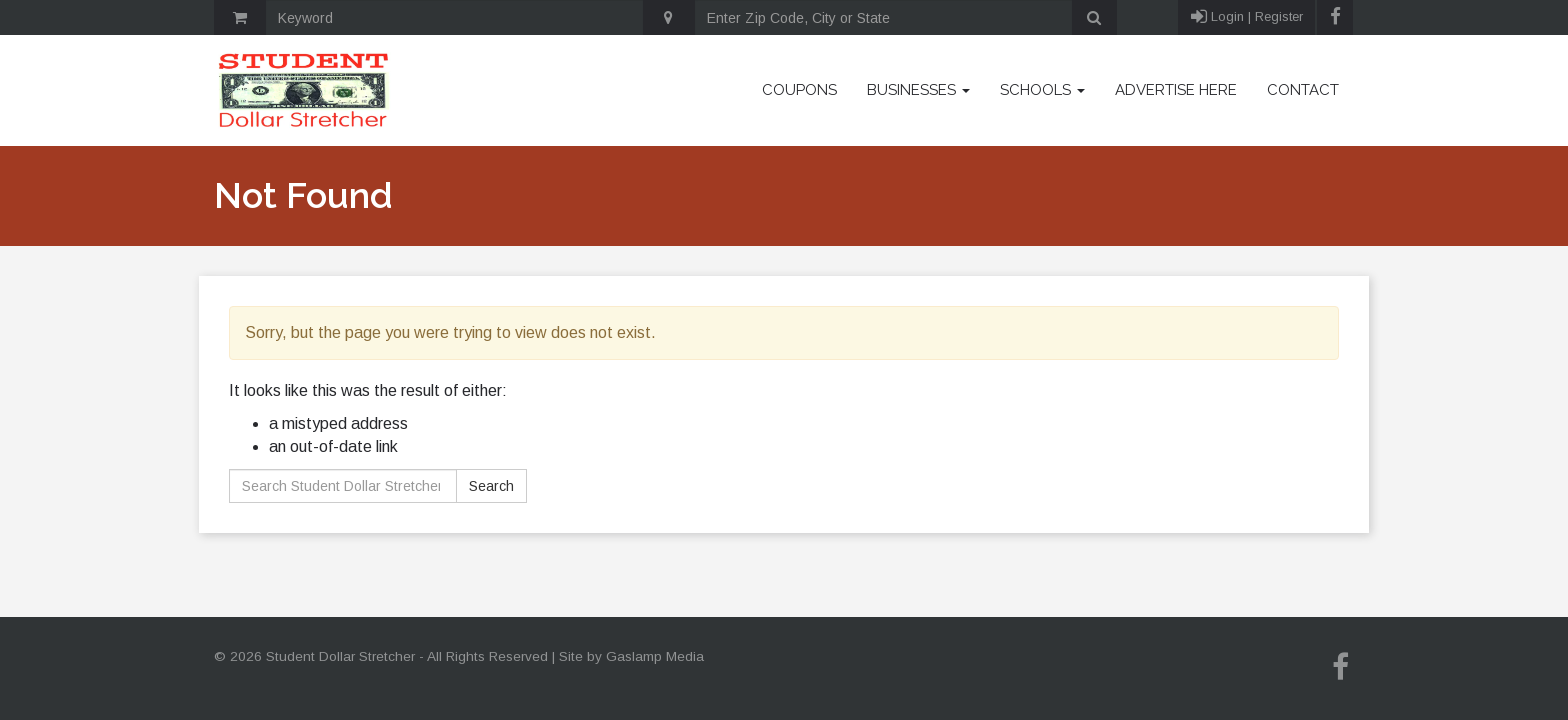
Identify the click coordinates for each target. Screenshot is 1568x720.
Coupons (799, 90)
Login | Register (1247, 17)
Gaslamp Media (655, 656)
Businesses (918, 90)
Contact (1303, 90)
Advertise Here (1176, 90)
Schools (1042, 90)
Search (491, 486)
